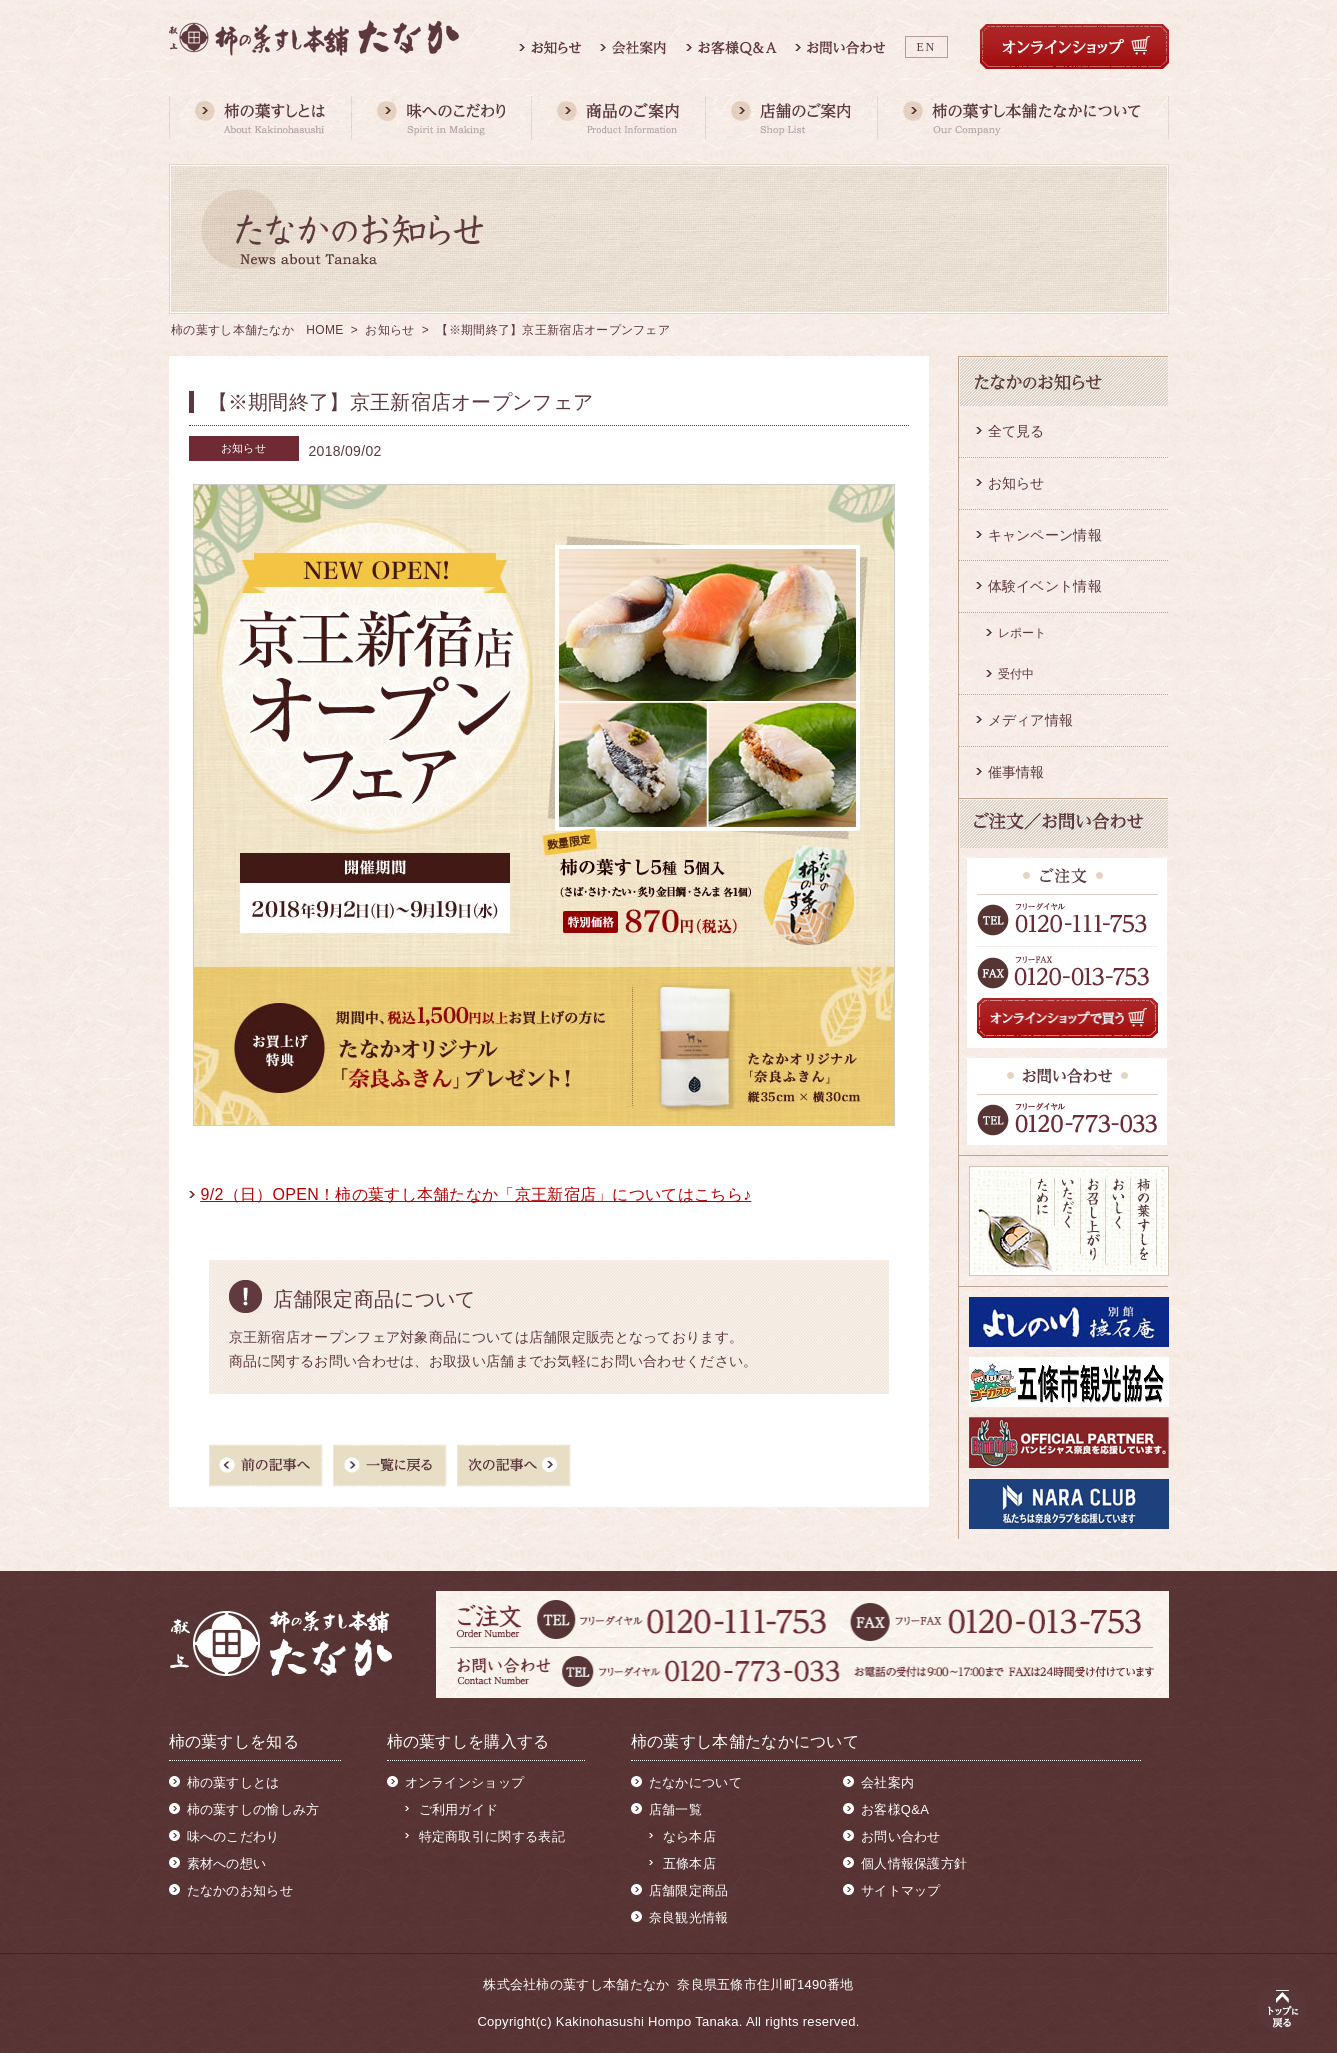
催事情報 (1016, 772)
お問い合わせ (901, 1836)
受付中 (1016, 674)
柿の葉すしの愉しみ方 (253, 1809)
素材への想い (227, 1863)
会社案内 (887, 1782)
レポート (1022, 633)
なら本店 (689, 1836)
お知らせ (389, 330)
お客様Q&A (895, 1809)
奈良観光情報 (689, 1917)
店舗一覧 (675, 1809)
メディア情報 (1031, 720)
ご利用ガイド (459, 1809)
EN (926, 47)
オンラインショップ (465, 1782)
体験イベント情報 (1045, 586)
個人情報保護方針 (914, 1863)
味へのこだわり (233, 1836)
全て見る (1016, 431)
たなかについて (695, 1782)
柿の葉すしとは (233, 1782)
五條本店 (689, 1863)
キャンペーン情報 (1045, 535)
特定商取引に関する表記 (492, 1836)
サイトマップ (901, 1890)
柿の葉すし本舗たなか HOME (257, 330)
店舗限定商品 (689, 1890)
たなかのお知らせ (240, 1890)
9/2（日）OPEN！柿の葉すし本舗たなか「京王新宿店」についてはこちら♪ (476, 1194)
